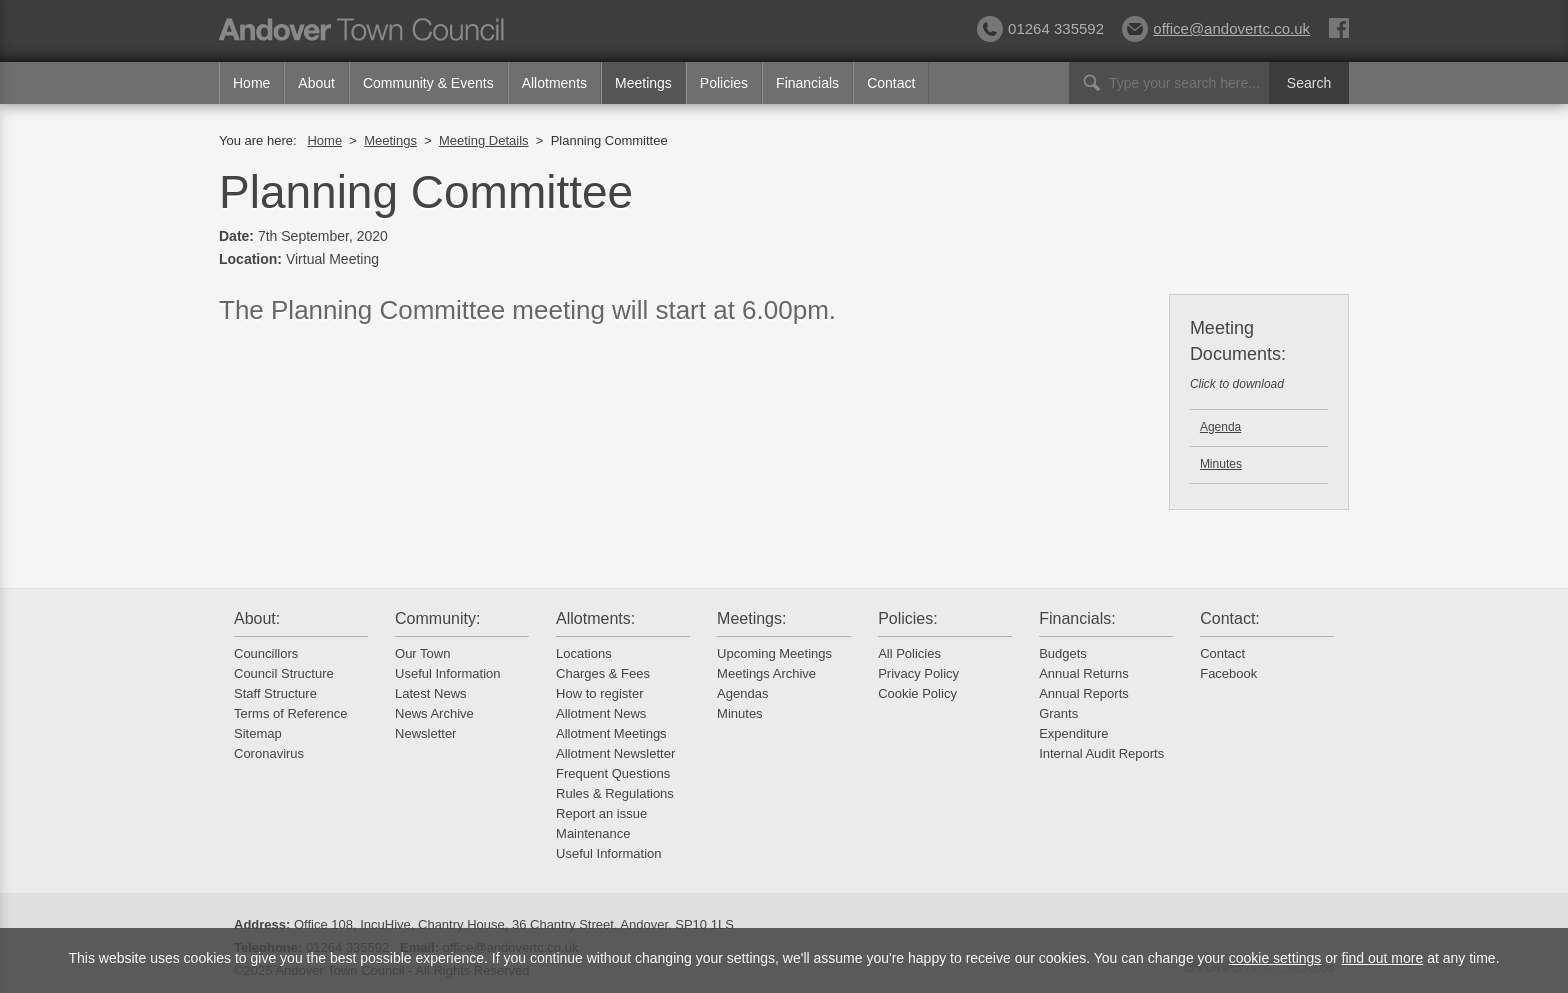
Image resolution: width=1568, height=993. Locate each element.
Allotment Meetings (611, 733)
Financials (807, 83)
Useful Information (448, 673)
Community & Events (428, 83)
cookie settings (1275, 958)
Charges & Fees (603, 673)
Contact (891, 83)
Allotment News (601, 713)
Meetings (643, 83)
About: (257, 618)
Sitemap (258, 733)
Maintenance (593, 833)
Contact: (1230, 618)
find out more (1383, 958)
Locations (584, 653)
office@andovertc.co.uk (1216, 28)
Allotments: (595, 618)
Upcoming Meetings (774, 653)
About (316, 83)
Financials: (1077, 618)
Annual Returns (1084, 673)
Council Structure (284, 673)
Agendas (742, 693)
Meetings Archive (766, 673)
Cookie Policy (917, 693)
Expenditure (1073, 733)
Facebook (1228, 673)
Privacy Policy (918, 673)
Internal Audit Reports (1101, 753)
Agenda (1220, 427)
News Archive (434, 713)
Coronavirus (269, 753)
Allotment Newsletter (615, 753)
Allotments (554, 83)
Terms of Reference (290, 713)
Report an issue (601, 813)
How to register (599, 693)
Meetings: (751, 618)
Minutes (1221, 464)
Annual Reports (1084, 693)
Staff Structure (275, 693)
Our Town (422, 653)
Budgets (1063, 653)
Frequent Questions (613, 773)
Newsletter (425, 733)
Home (251, 83)
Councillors (266, 653)
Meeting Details (484, 140)
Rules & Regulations (615, 793)
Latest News (431, 693)
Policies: (908, 618)
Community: (437, 618)
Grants (1058, 713)
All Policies (909, 653)
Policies (724, 83)
